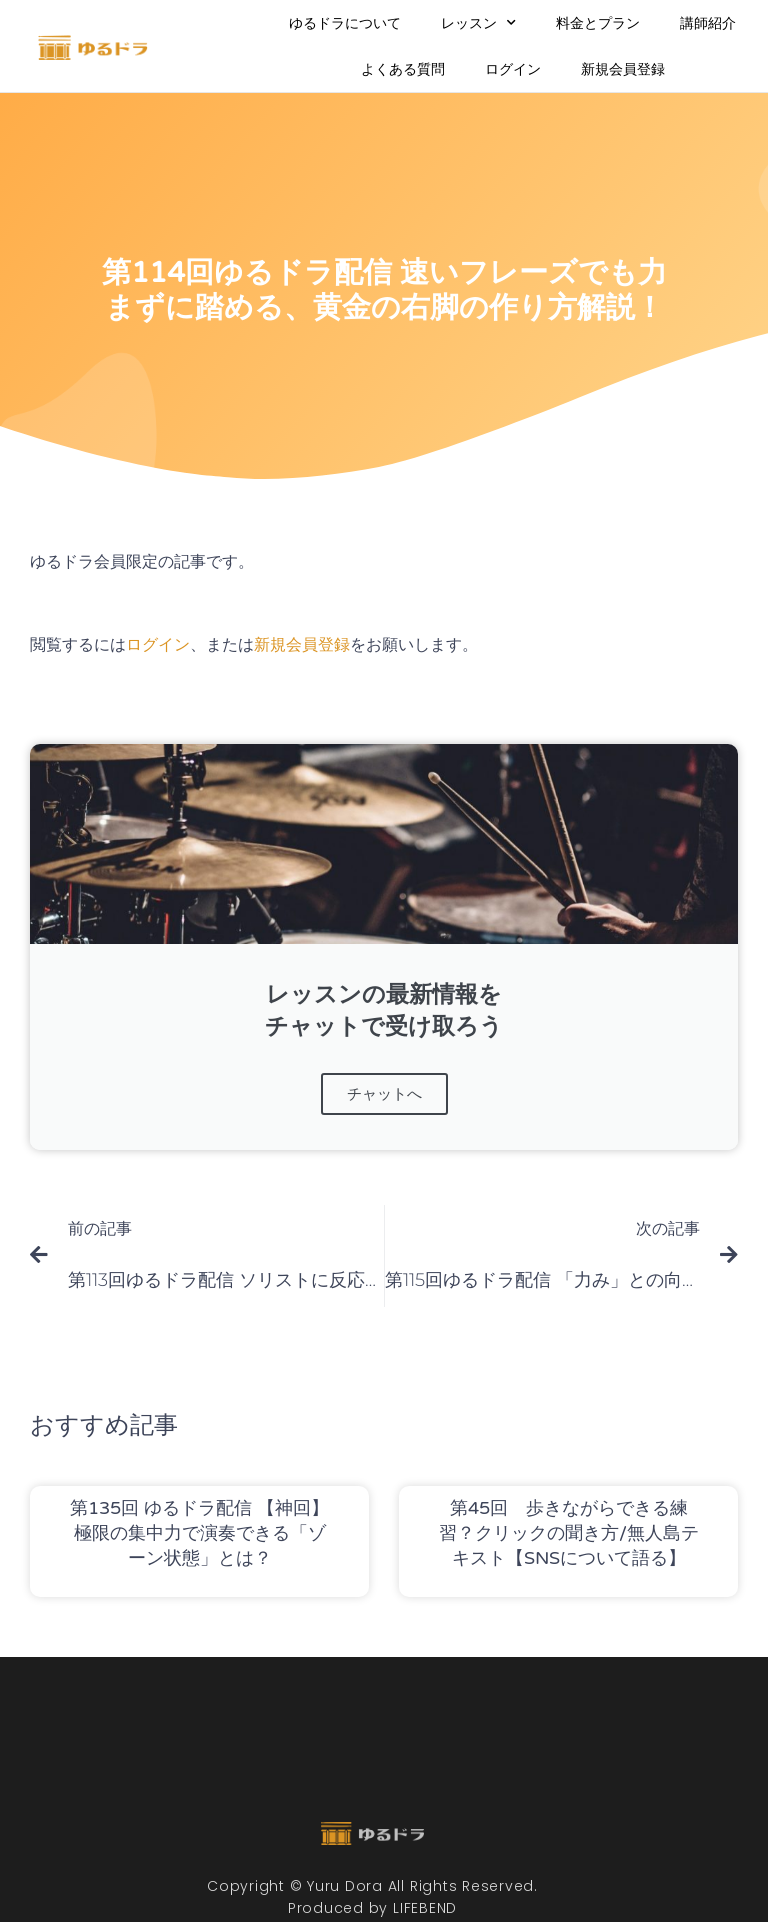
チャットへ (384, 1093)
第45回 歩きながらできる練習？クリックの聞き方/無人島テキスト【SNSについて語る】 (569, 1532)
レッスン (478, 23)
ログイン (513, 69)
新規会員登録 (623, 69)
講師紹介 (708, 23)
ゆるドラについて (345, 23)
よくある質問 (403, 69)
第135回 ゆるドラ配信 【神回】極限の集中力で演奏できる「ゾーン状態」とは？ (199, 1532)
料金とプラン (598, 23)
